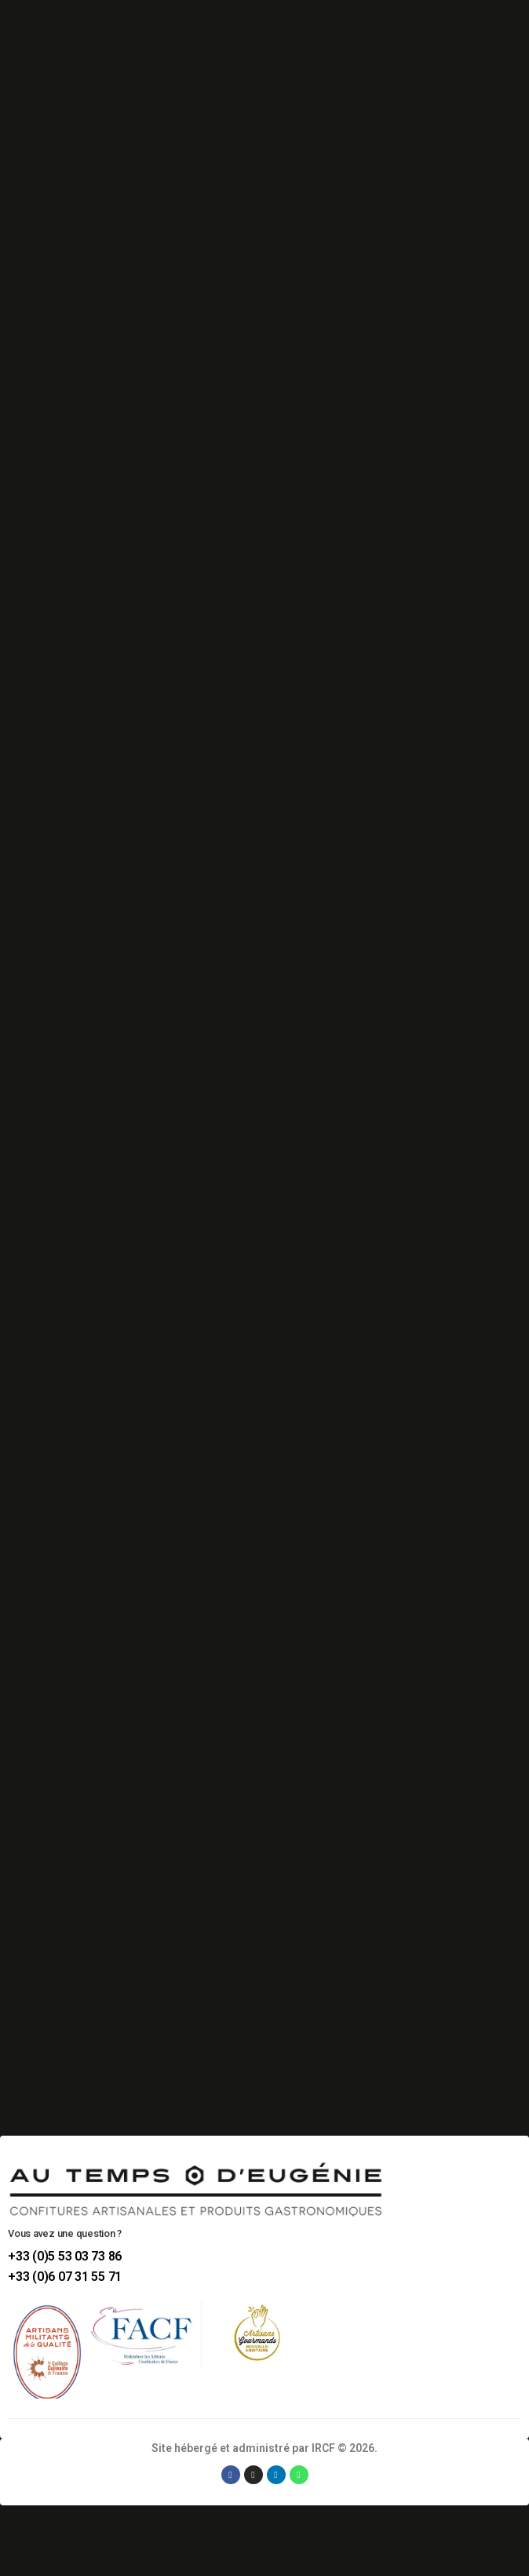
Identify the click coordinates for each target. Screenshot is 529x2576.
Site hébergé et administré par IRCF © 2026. (264, 2448)
